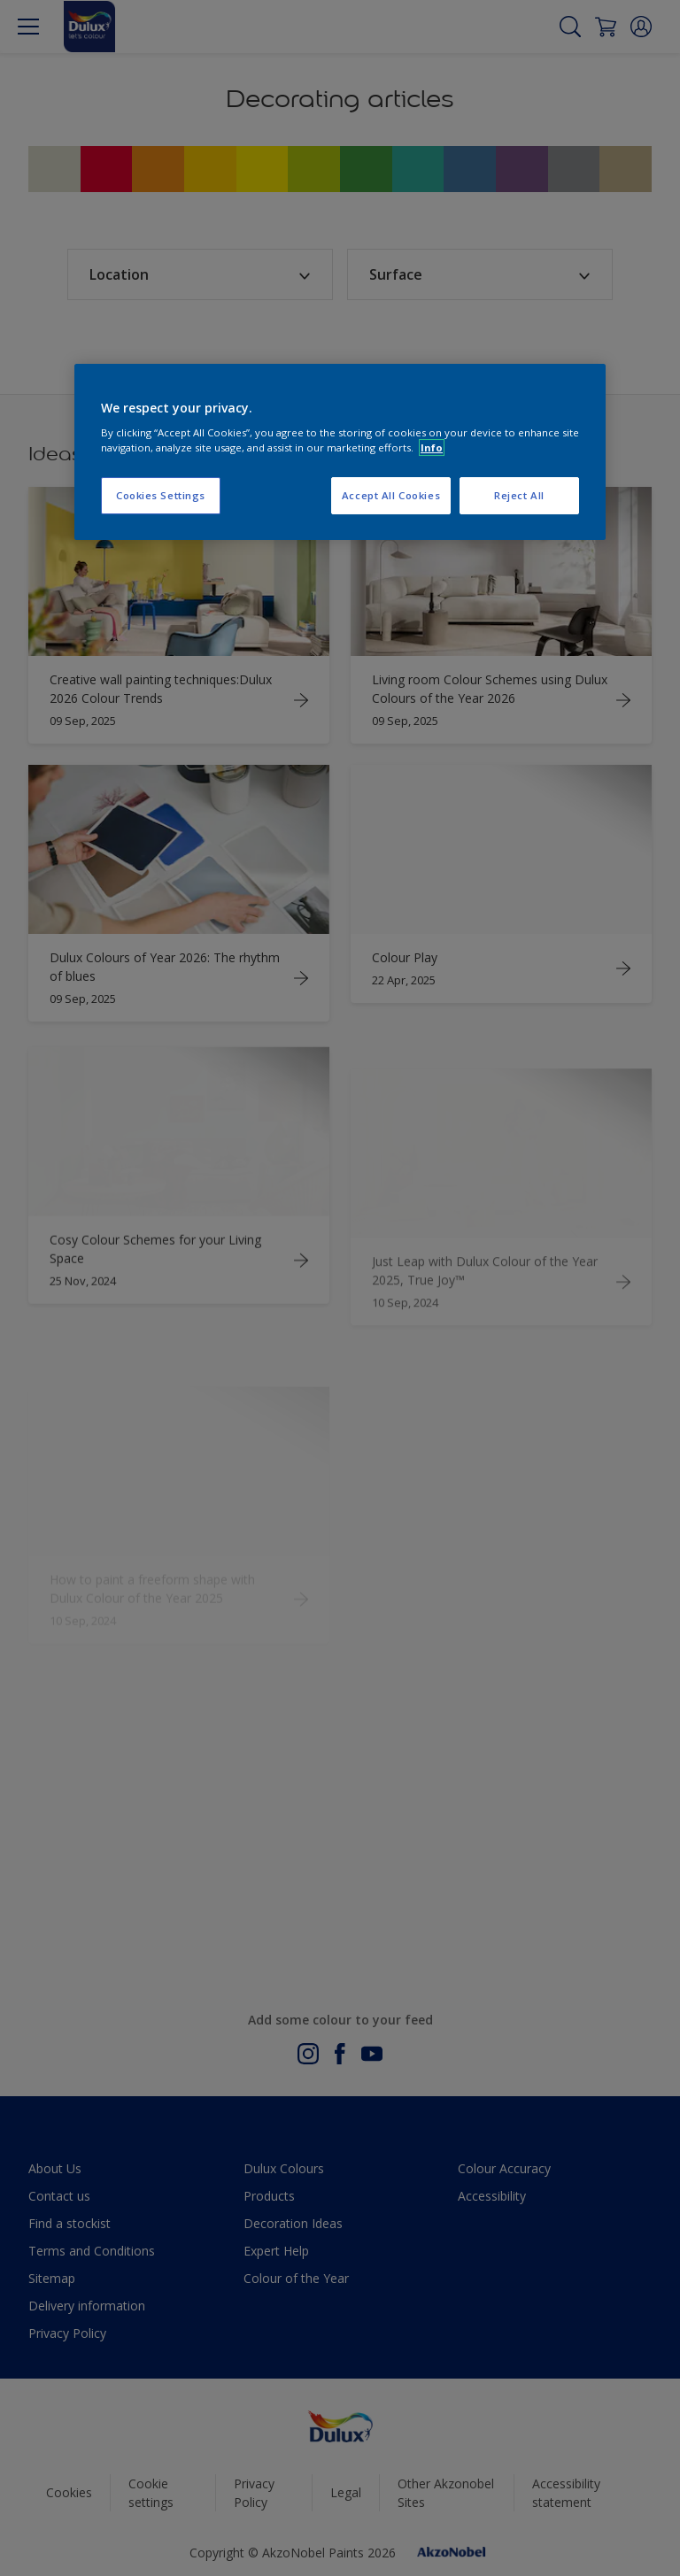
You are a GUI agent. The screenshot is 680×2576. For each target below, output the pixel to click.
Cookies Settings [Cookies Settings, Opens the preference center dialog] (160, 495)
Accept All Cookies (391, 495)
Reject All (519, 495)
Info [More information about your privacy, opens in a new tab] (432, 447)
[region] (340, 452)
